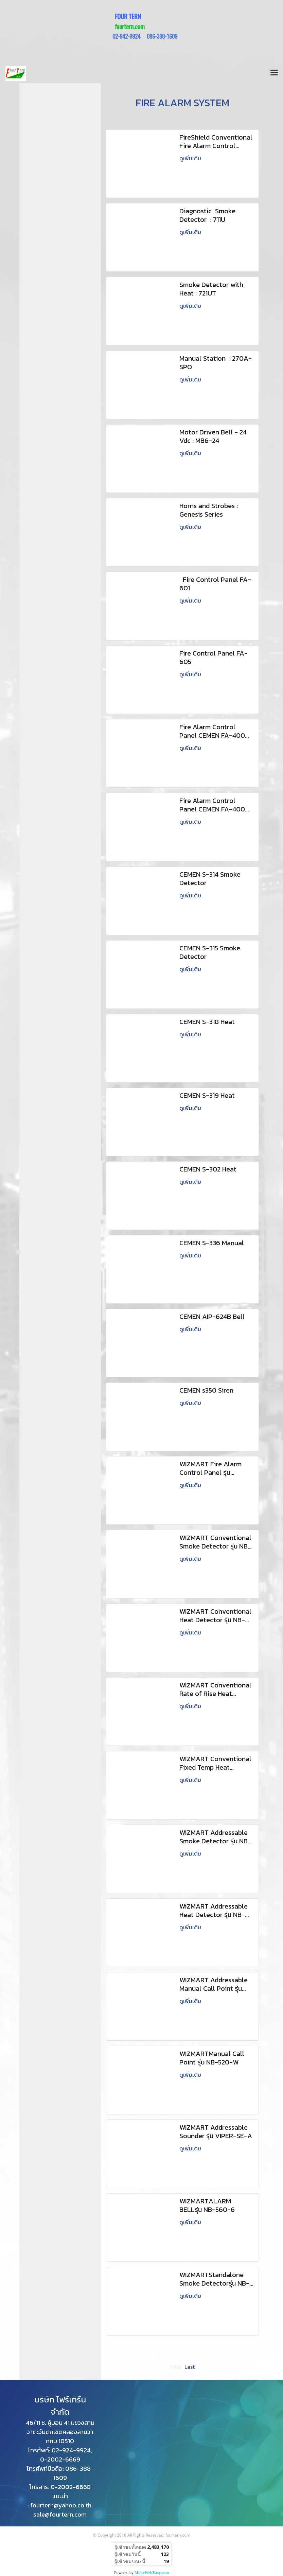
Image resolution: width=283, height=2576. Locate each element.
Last (189, 2367)
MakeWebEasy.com (152, 2572)
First (175, 2367)
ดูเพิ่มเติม (190, 158)
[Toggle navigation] (274, 73)
